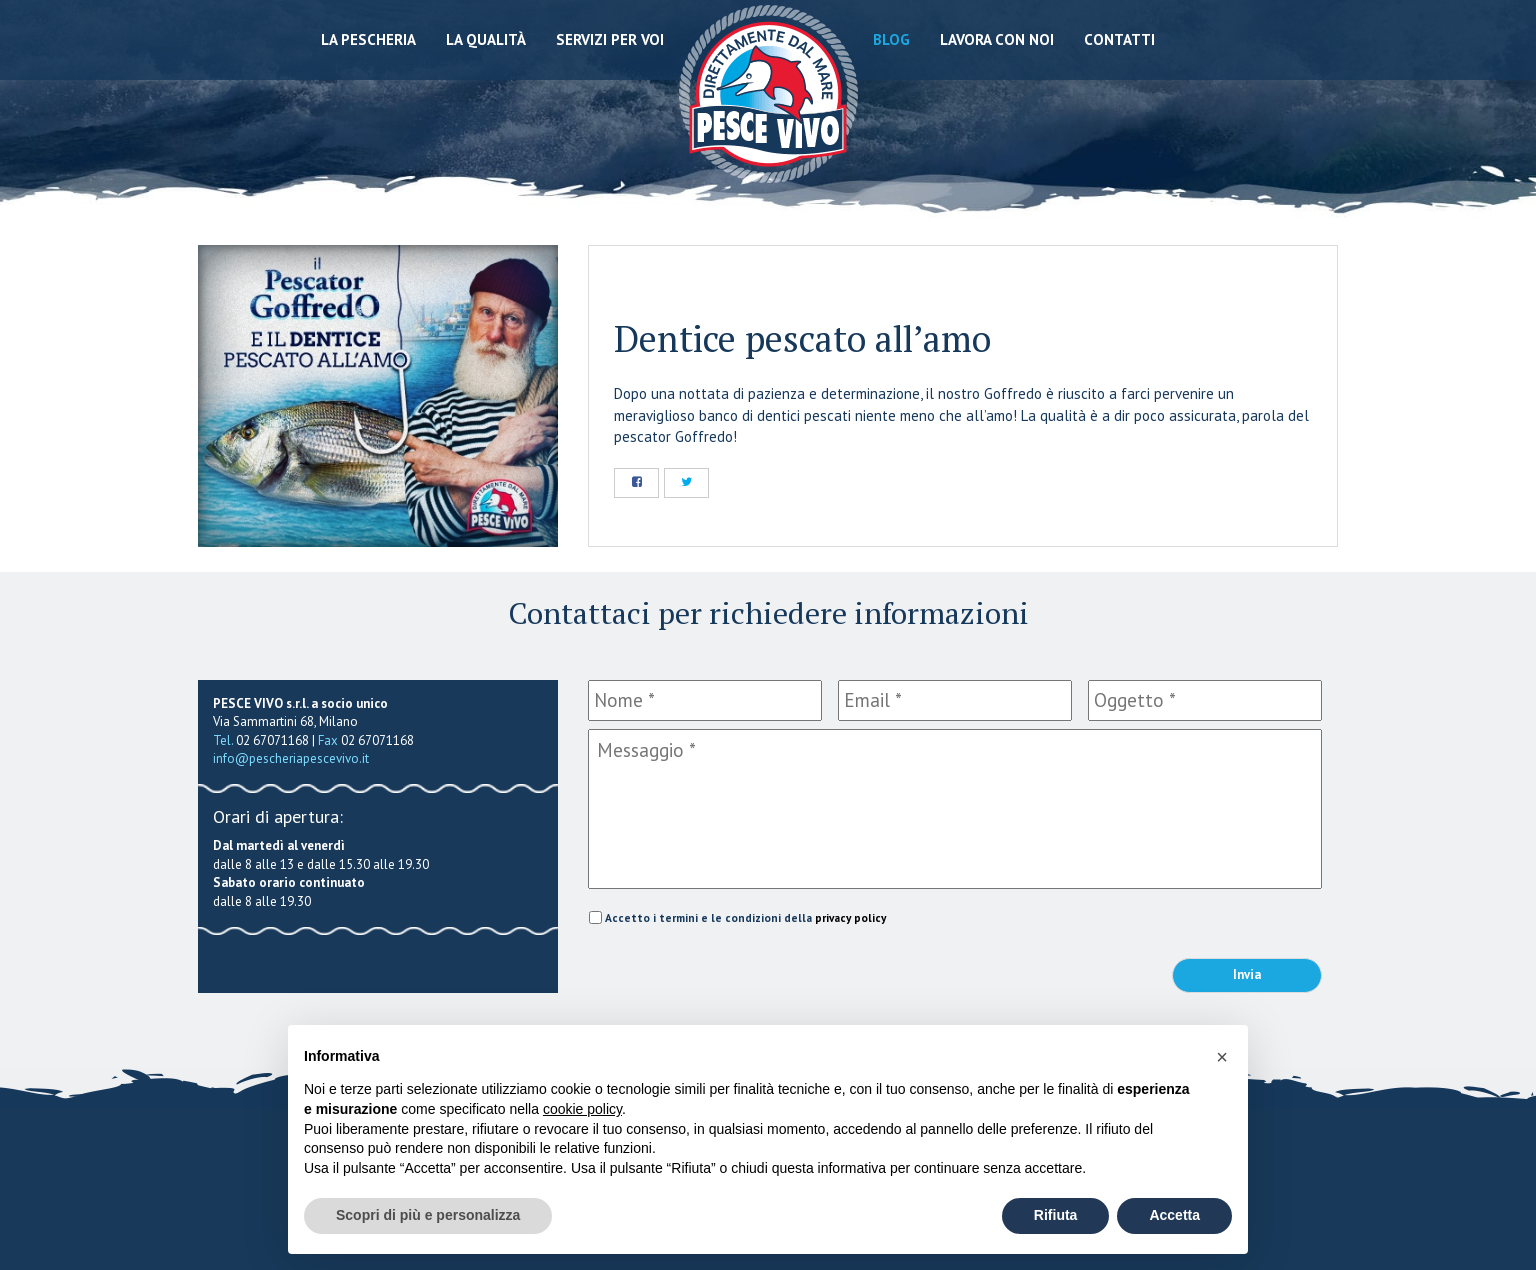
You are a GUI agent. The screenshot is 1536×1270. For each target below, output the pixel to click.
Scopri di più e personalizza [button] (428, 1215)
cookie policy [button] (582, 1109)
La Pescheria (368, 39)
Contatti (1119, 39)
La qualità (486, 39)
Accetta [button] (1174, 1215)
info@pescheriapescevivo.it (291, 758)
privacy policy (850, 917)
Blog (891, 39)
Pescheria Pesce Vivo (768, 92)
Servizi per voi (610, 39)
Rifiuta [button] (1056, 1215)
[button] (1222, 1057)
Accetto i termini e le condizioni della (745, 917)
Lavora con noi (997, 39)
